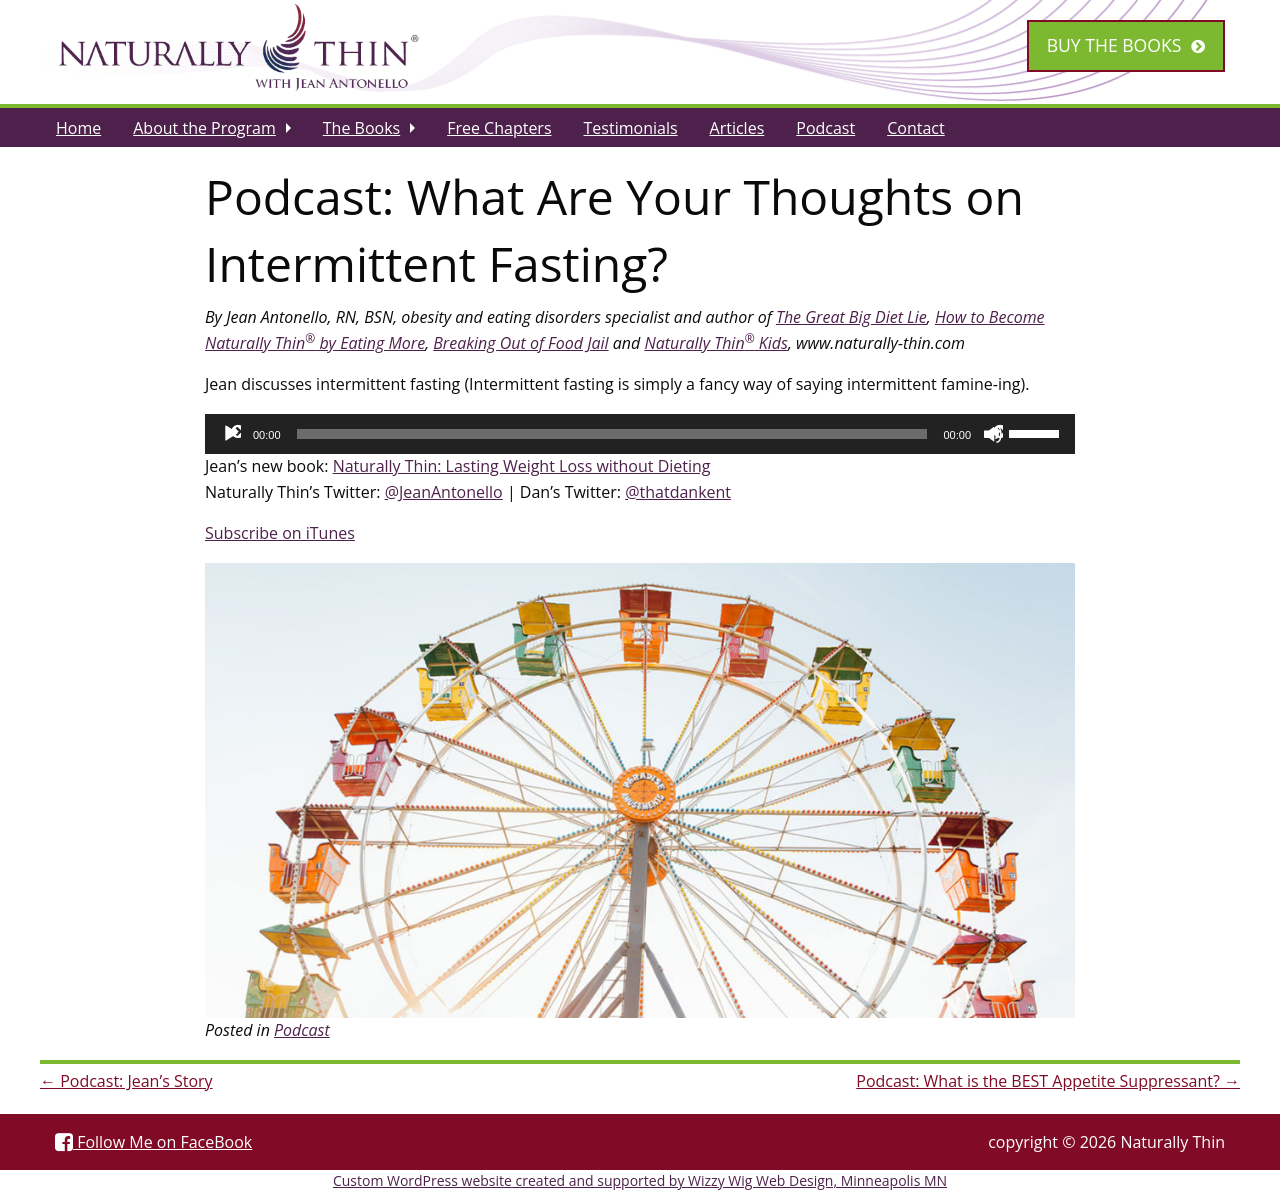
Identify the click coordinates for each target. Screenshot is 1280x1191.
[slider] (612, 434)
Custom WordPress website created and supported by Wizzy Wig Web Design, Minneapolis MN (640, 1180)
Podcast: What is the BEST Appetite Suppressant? (1048, 1081)
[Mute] (993, 434)
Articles (737, 128)
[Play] (231, 434)
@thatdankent (678, 492)
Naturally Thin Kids (716, 343)
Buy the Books (1114, 45)
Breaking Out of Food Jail (520, 343)
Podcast (825, 128)
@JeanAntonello (444, 492)
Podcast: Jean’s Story (126, 1081)
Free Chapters (499, 128)
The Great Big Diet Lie (851, 317)
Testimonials (631, 128)
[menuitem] (78, 127)
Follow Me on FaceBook (153, 1142)
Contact (915, 128)
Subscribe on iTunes (280, 533)
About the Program (204, 128)
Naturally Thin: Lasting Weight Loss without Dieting (522, 466)
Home (78, 128)
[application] (640, 434)
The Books (361, 128)
